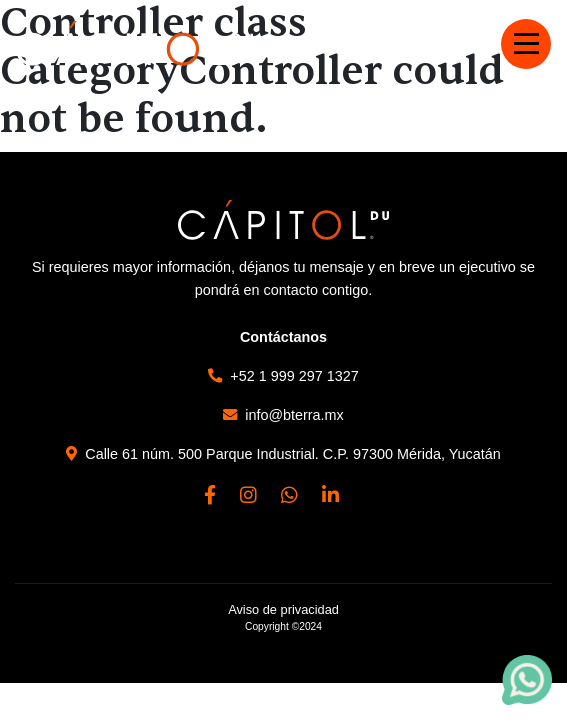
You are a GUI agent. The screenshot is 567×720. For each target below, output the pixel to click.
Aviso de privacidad (283, 609)
